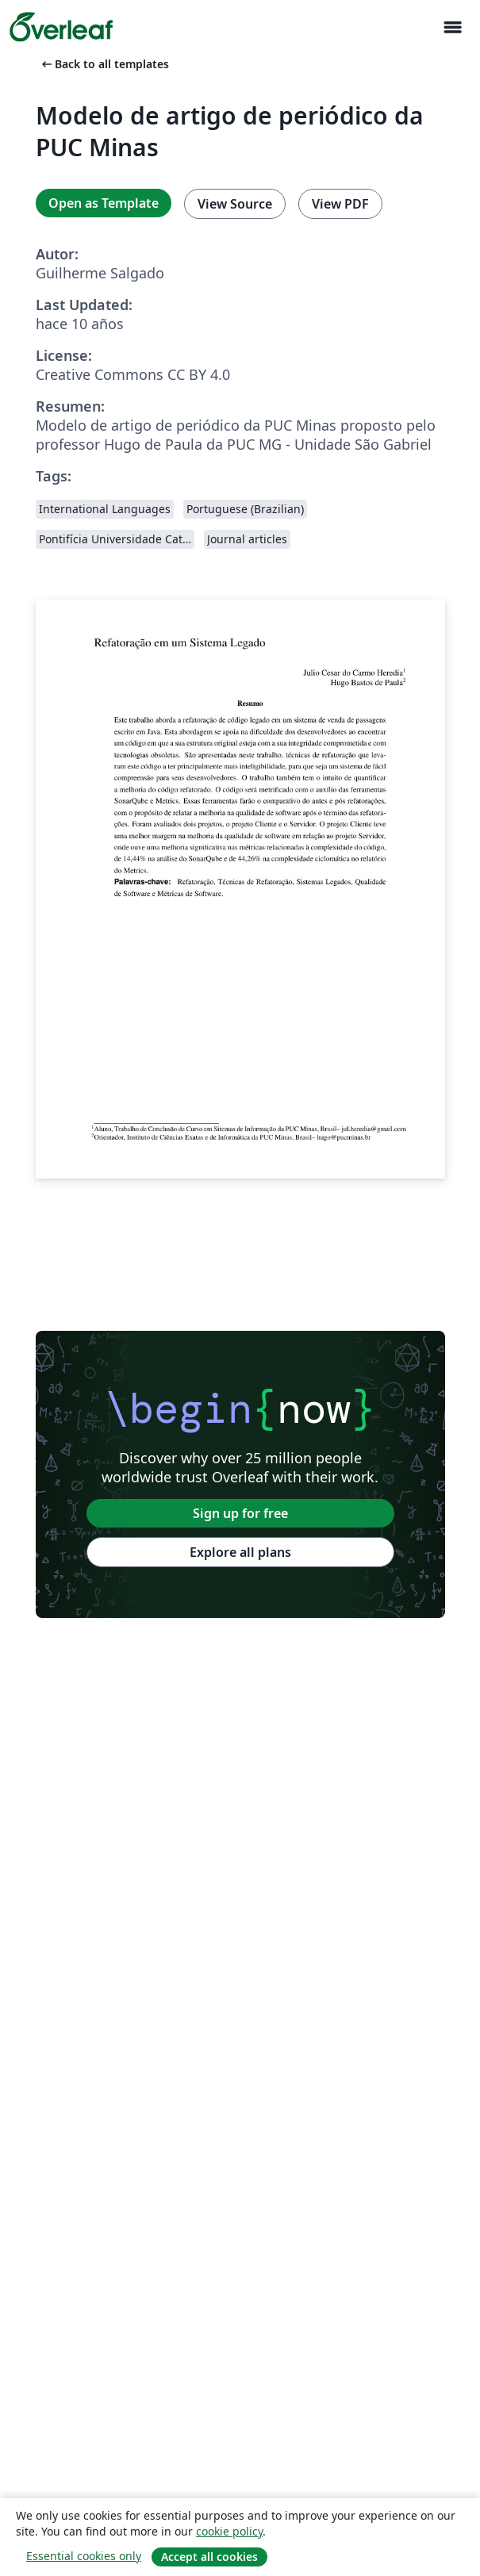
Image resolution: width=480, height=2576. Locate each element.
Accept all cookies (209, 2556)
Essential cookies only (83, 2555)
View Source (235, 204)
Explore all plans (240, 1552)
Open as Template (103, 203)
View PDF (340, 204)
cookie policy (229, 2531)
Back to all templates (104, 63)
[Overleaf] (61, 27)
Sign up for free (240, 1513)
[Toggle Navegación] (452, 27)
